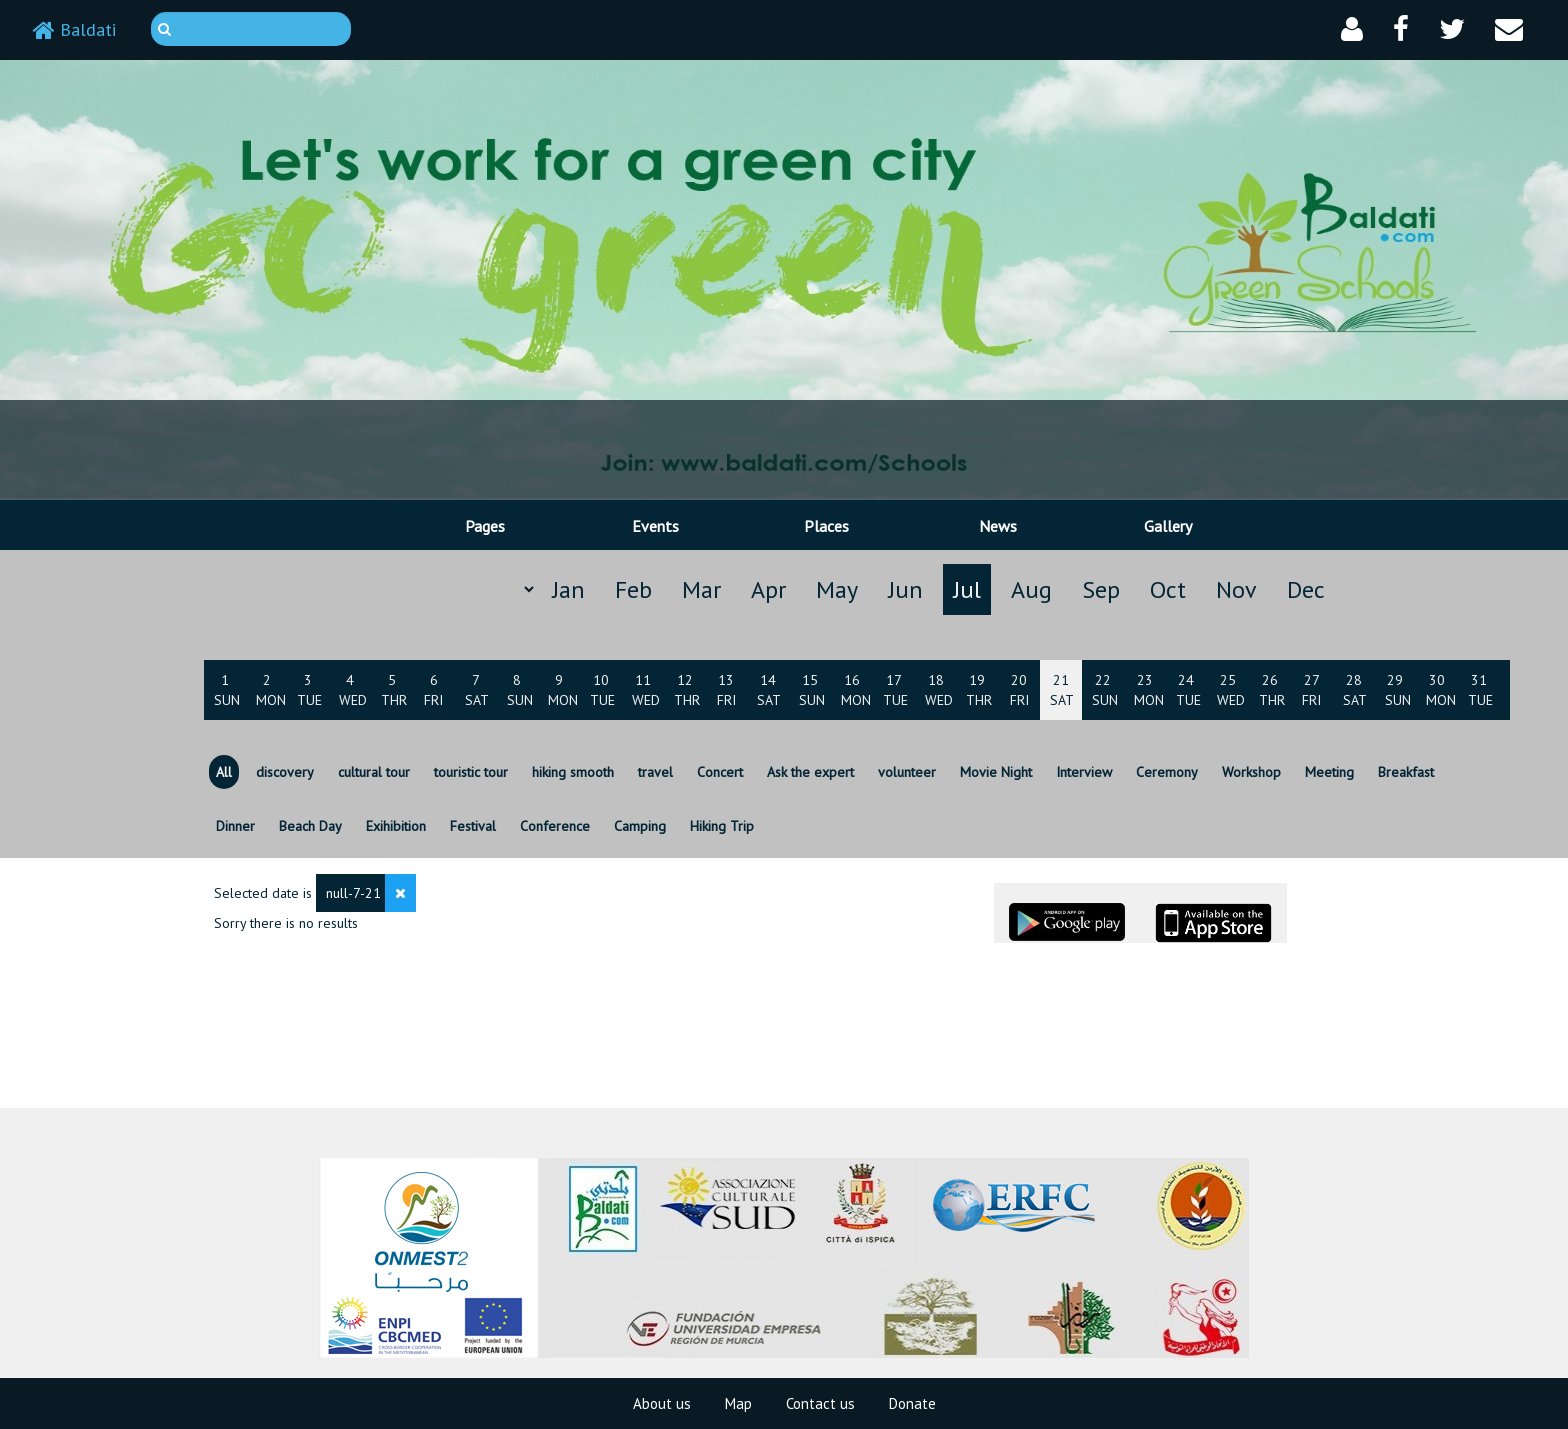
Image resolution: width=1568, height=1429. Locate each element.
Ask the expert (810, 772)
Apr (768, 589)
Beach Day (310, 826)
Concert (720, 772)
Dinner (235, 826)
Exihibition (396, 826)
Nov (1236, 589)
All (224, 772)
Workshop (1251, 772)
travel (655, 772)
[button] (1352, 29)
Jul (967, 589)
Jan (568, 589)
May (837, 589)
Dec (1306, 589)
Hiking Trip (722, 826)
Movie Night (996, 772)
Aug (1031, 589)
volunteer (907, 772)
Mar (701, 589)
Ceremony (1167, 772)
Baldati (74, 29)
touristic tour (471, 772)
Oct (1168, 589)
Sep (1101, 589)
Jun (905, 589)
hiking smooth (573, 772)
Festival (473, 826)
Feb (633, 589)
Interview (1084, 772)
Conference (555, 826)
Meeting (1329, 772)
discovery (285, 772)
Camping (640, 826)
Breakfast (1406, 772)
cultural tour (374, 772)
